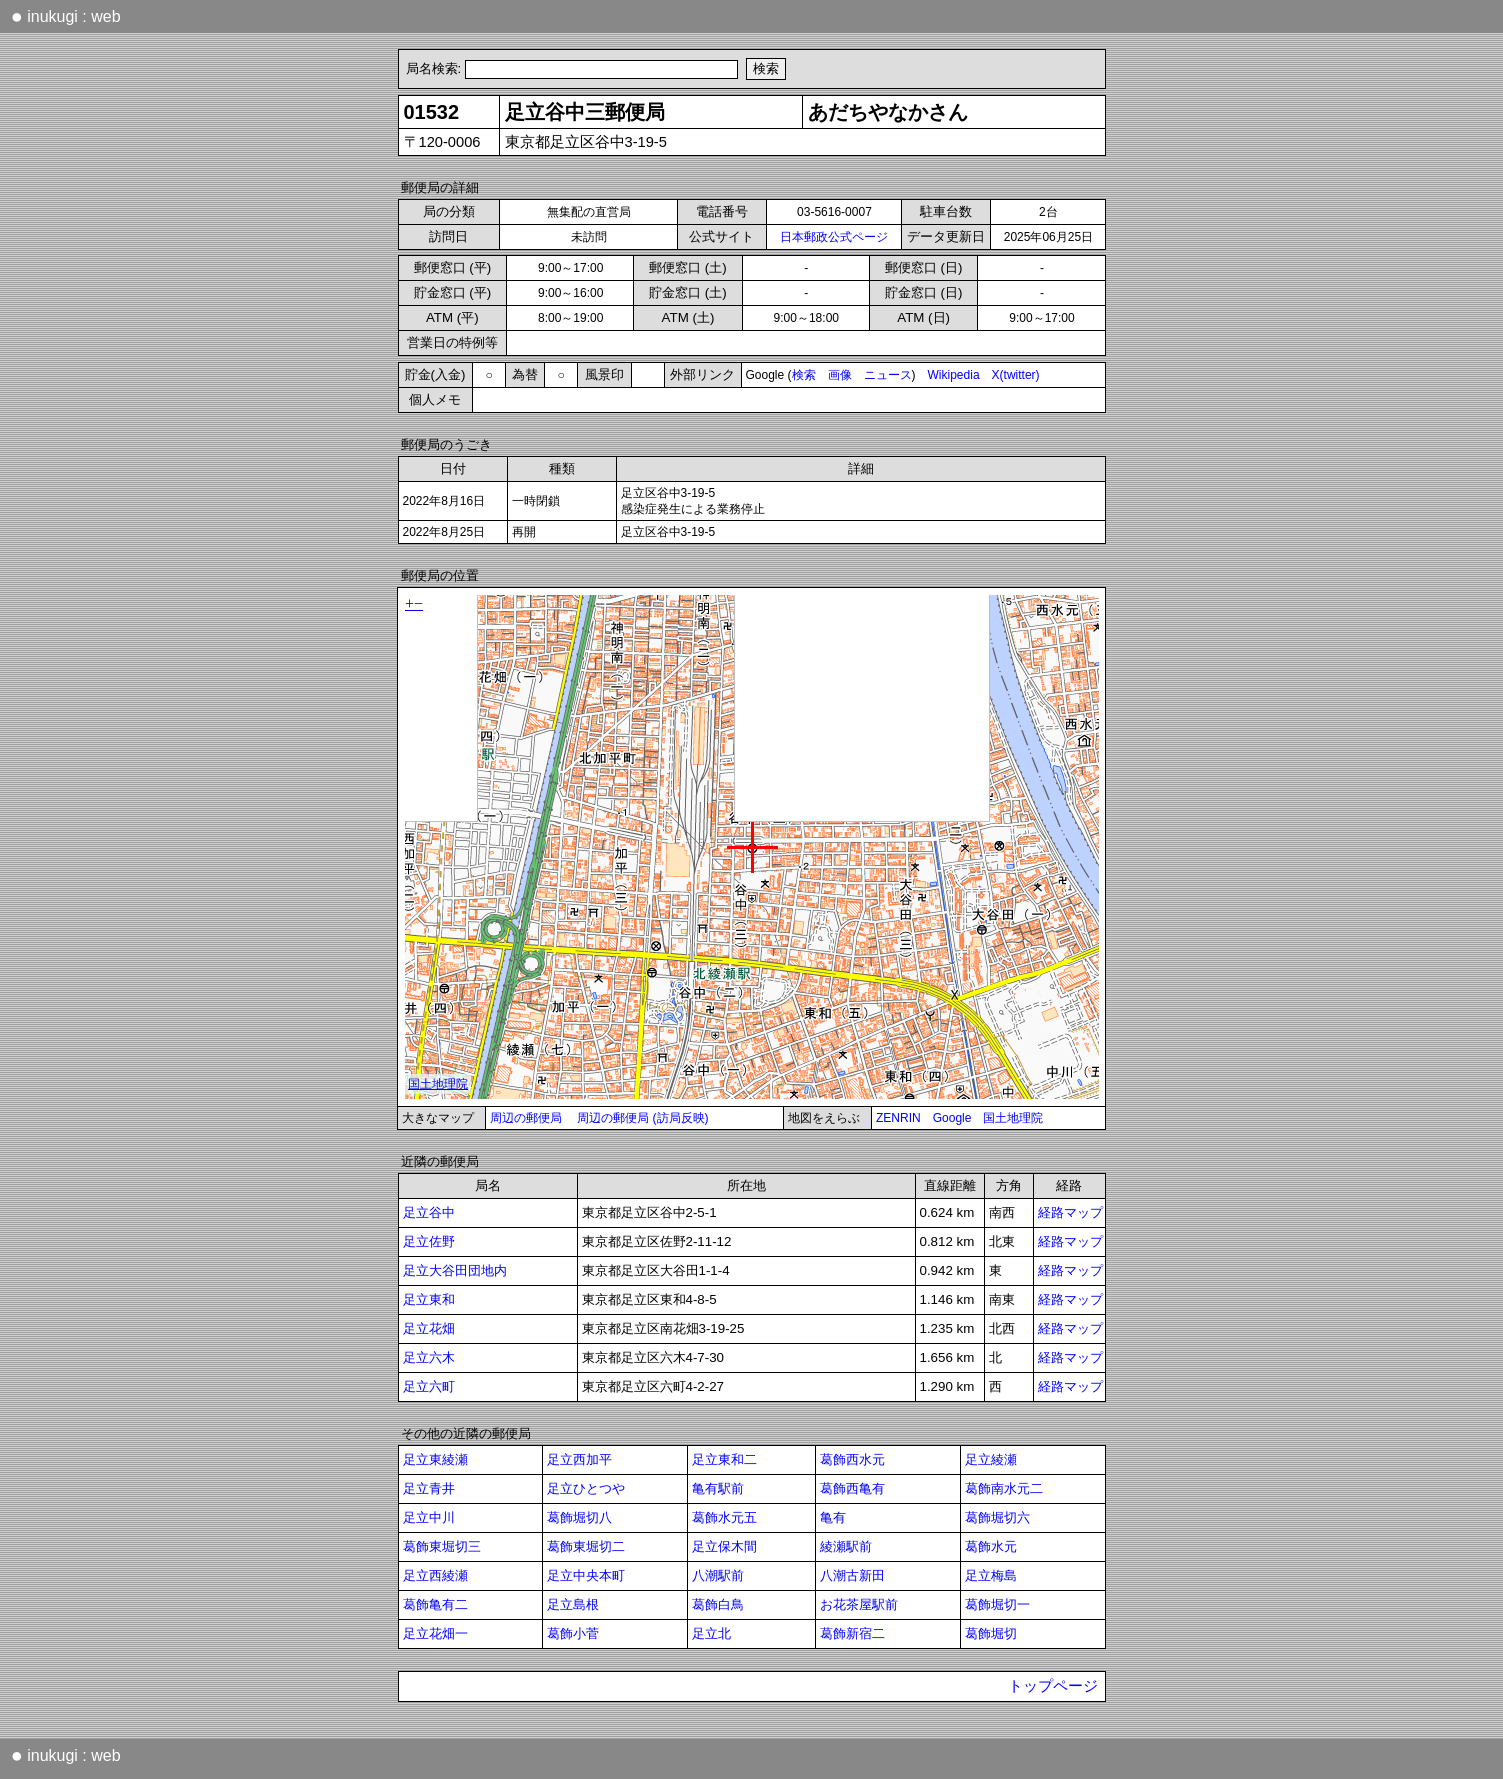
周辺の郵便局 (526, 1118)
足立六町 (429, 1386)
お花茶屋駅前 (859, 1604)
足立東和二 (724, 1459)
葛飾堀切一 (997, 1604)
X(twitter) (1016, 375)
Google (952, 1118)
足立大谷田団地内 (455, 1270)
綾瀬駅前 (846, 1546)
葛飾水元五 (724, 1517)
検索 (804, 375)
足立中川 (429, 1517)
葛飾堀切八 (579, 1517)
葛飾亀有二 (435, 1604)
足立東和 (429, 1299)
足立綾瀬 (991, 1459)
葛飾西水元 (852, 1459)
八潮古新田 (852, 1575)
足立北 (711, 1633)
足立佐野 (429, 1241)
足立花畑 (429, 1328)
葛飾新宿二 (852, 1633)
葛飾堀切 (991, 1633)
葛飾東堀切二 (586, 1546)
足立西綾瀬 (435, 1575)
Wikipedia (954, 375)
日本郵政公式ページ (834, 237)
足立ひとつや (586, 1488)
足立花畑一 (435, 1633)
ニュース (888, 375)
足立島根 (573, 1604)
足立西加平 (579, 1459)
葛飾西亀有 (852, 1488)
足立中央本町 (586, 1575)
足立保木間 (724, 1546)
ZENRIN (898, 1118)
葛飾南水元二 (1004, 1488)
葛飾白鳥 (718, 1604)
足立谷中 (429, 1212)
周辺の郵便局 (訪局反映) (642, 1118)
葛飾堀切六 (997, 1517)
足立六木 (429, 1357)
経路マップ (1070, 1212)
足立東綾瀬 (435, 1459)
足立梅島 (991, 1575)
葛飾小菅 (573, 1633)
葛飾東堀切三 (442, 1546)
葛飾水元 (991, 1546)
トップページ (1053, 1686)
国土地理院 (1013, 1118)
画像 (840, 375)
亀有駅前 (718, 1488)
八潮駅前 (718, 1575)
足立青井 (429, 1488)
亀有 (833, 1517)
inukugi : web (66, 16)
